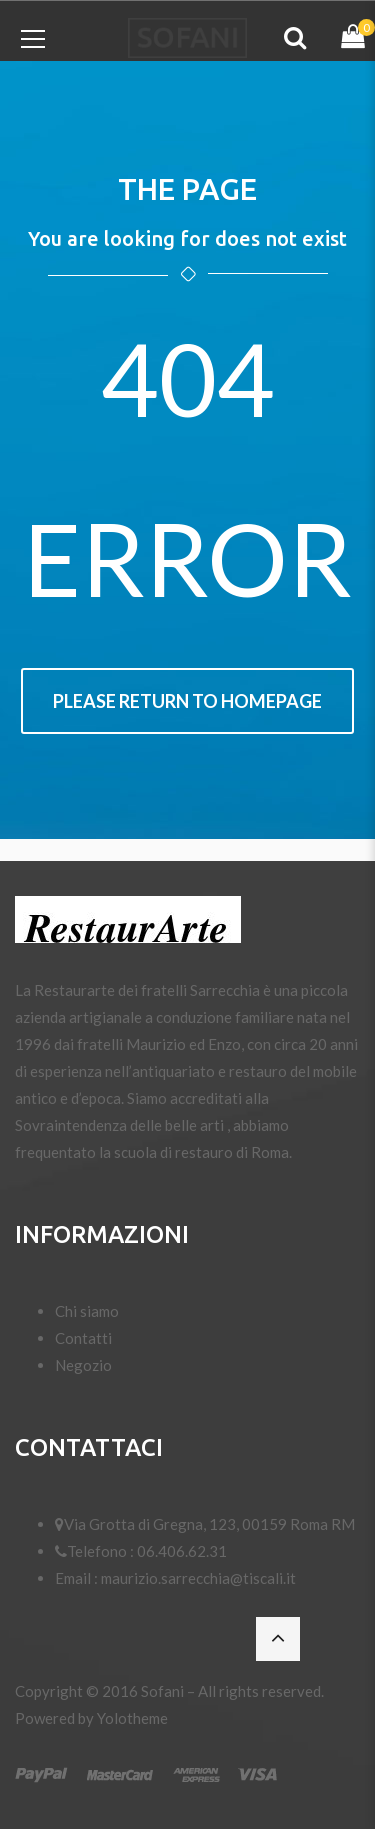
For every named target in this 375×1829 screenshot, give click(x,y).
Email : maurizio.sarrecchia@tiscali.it (175, 1578)
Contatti (83, 1338)
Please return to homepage (187, 701)
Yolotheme (132, 1718)
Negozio (83, 1365)
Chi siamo (87, 1311)
